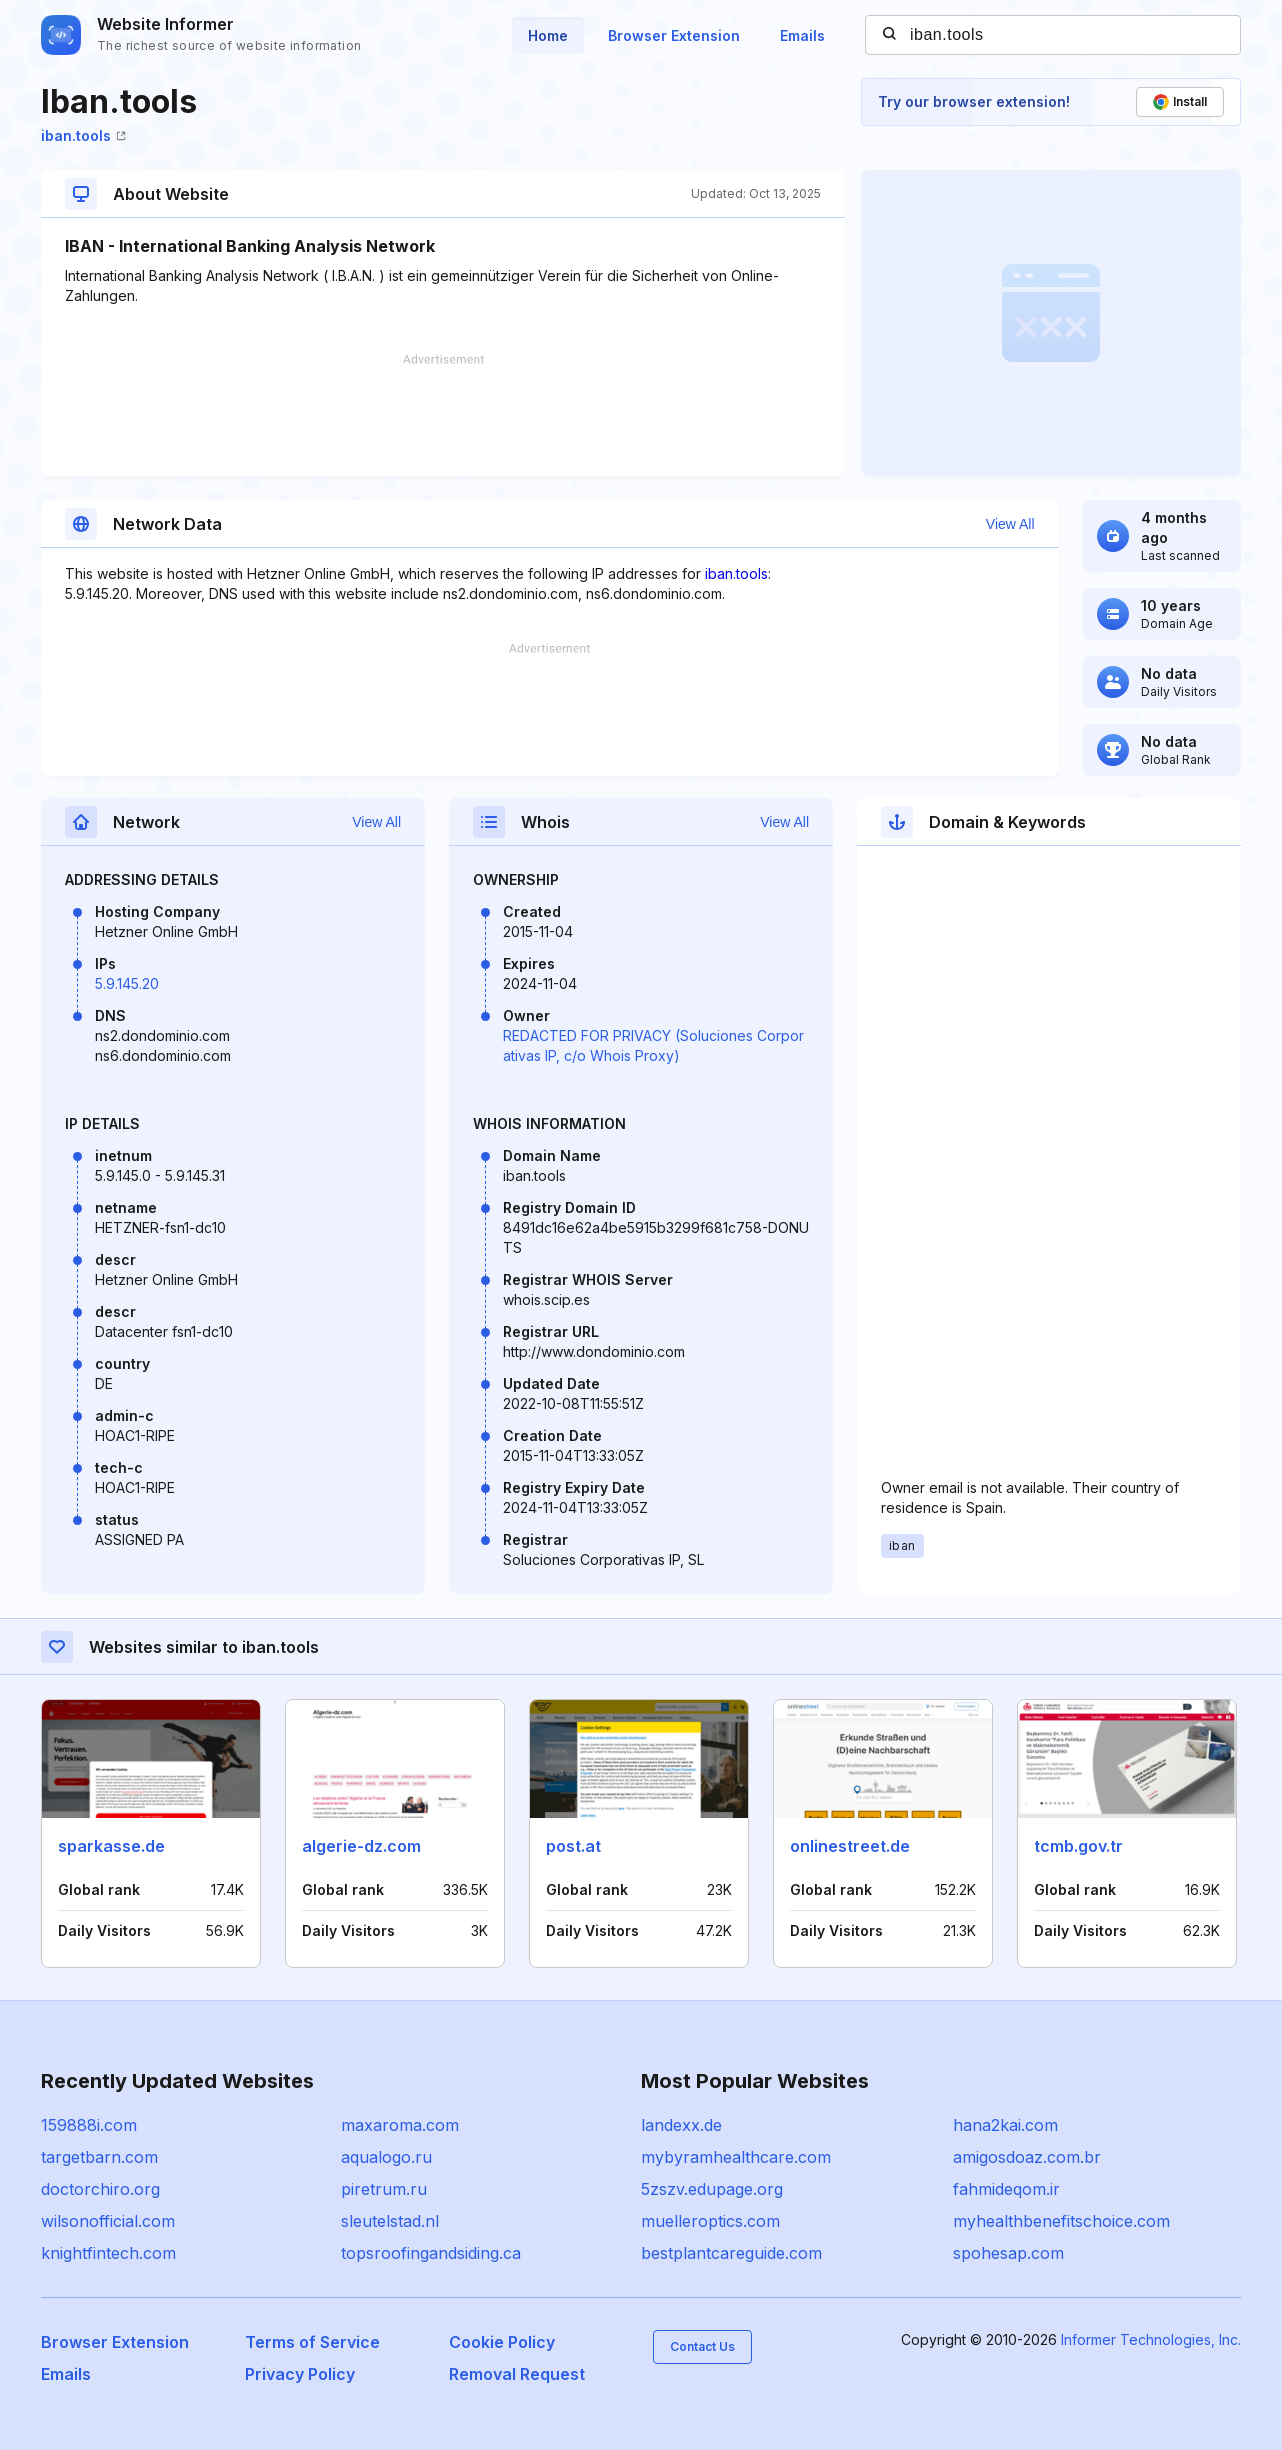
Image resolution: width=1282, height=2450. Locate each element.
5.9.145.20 (127, 983)
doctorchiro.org (100, 2189)
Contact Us (702, 2346)
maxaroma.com (400, 2125)
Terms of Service (312, 2342)
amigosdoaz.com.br (1027, 2157)
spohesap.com (1008, 2253)
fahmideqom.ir (1006, 2189)
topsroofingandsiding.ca (431, 2253)
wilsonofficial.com (108, 2221)
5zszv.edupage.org (712, 2189)
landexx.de (681, 2125)
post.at (573, 1846)
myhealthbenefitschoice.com (1061, 2221)
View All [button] (1010, 524)
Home (548, 35)
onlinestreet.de (850, 1846)
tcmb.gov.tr (1078, 1846)
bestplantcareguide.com (731, 2253)
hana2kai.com (1005, 2125)
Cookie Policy (502, 2342)
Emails (802, 35)
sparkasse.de (111, 1846)
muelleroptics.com (710, 2221)
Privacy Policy (300, 2374)
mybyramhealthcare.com (736, 2157)
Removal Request (517, 2374)
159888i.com (89, 2125)
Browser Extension (674, 35)
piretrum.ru (384, 2189)
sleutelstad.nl (390, 2221)
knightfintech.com (108, 2253)
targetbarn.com (99, 2157)
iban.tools (83, 135)
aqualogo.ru (386, 2157)
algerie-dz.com (361, 1846)
